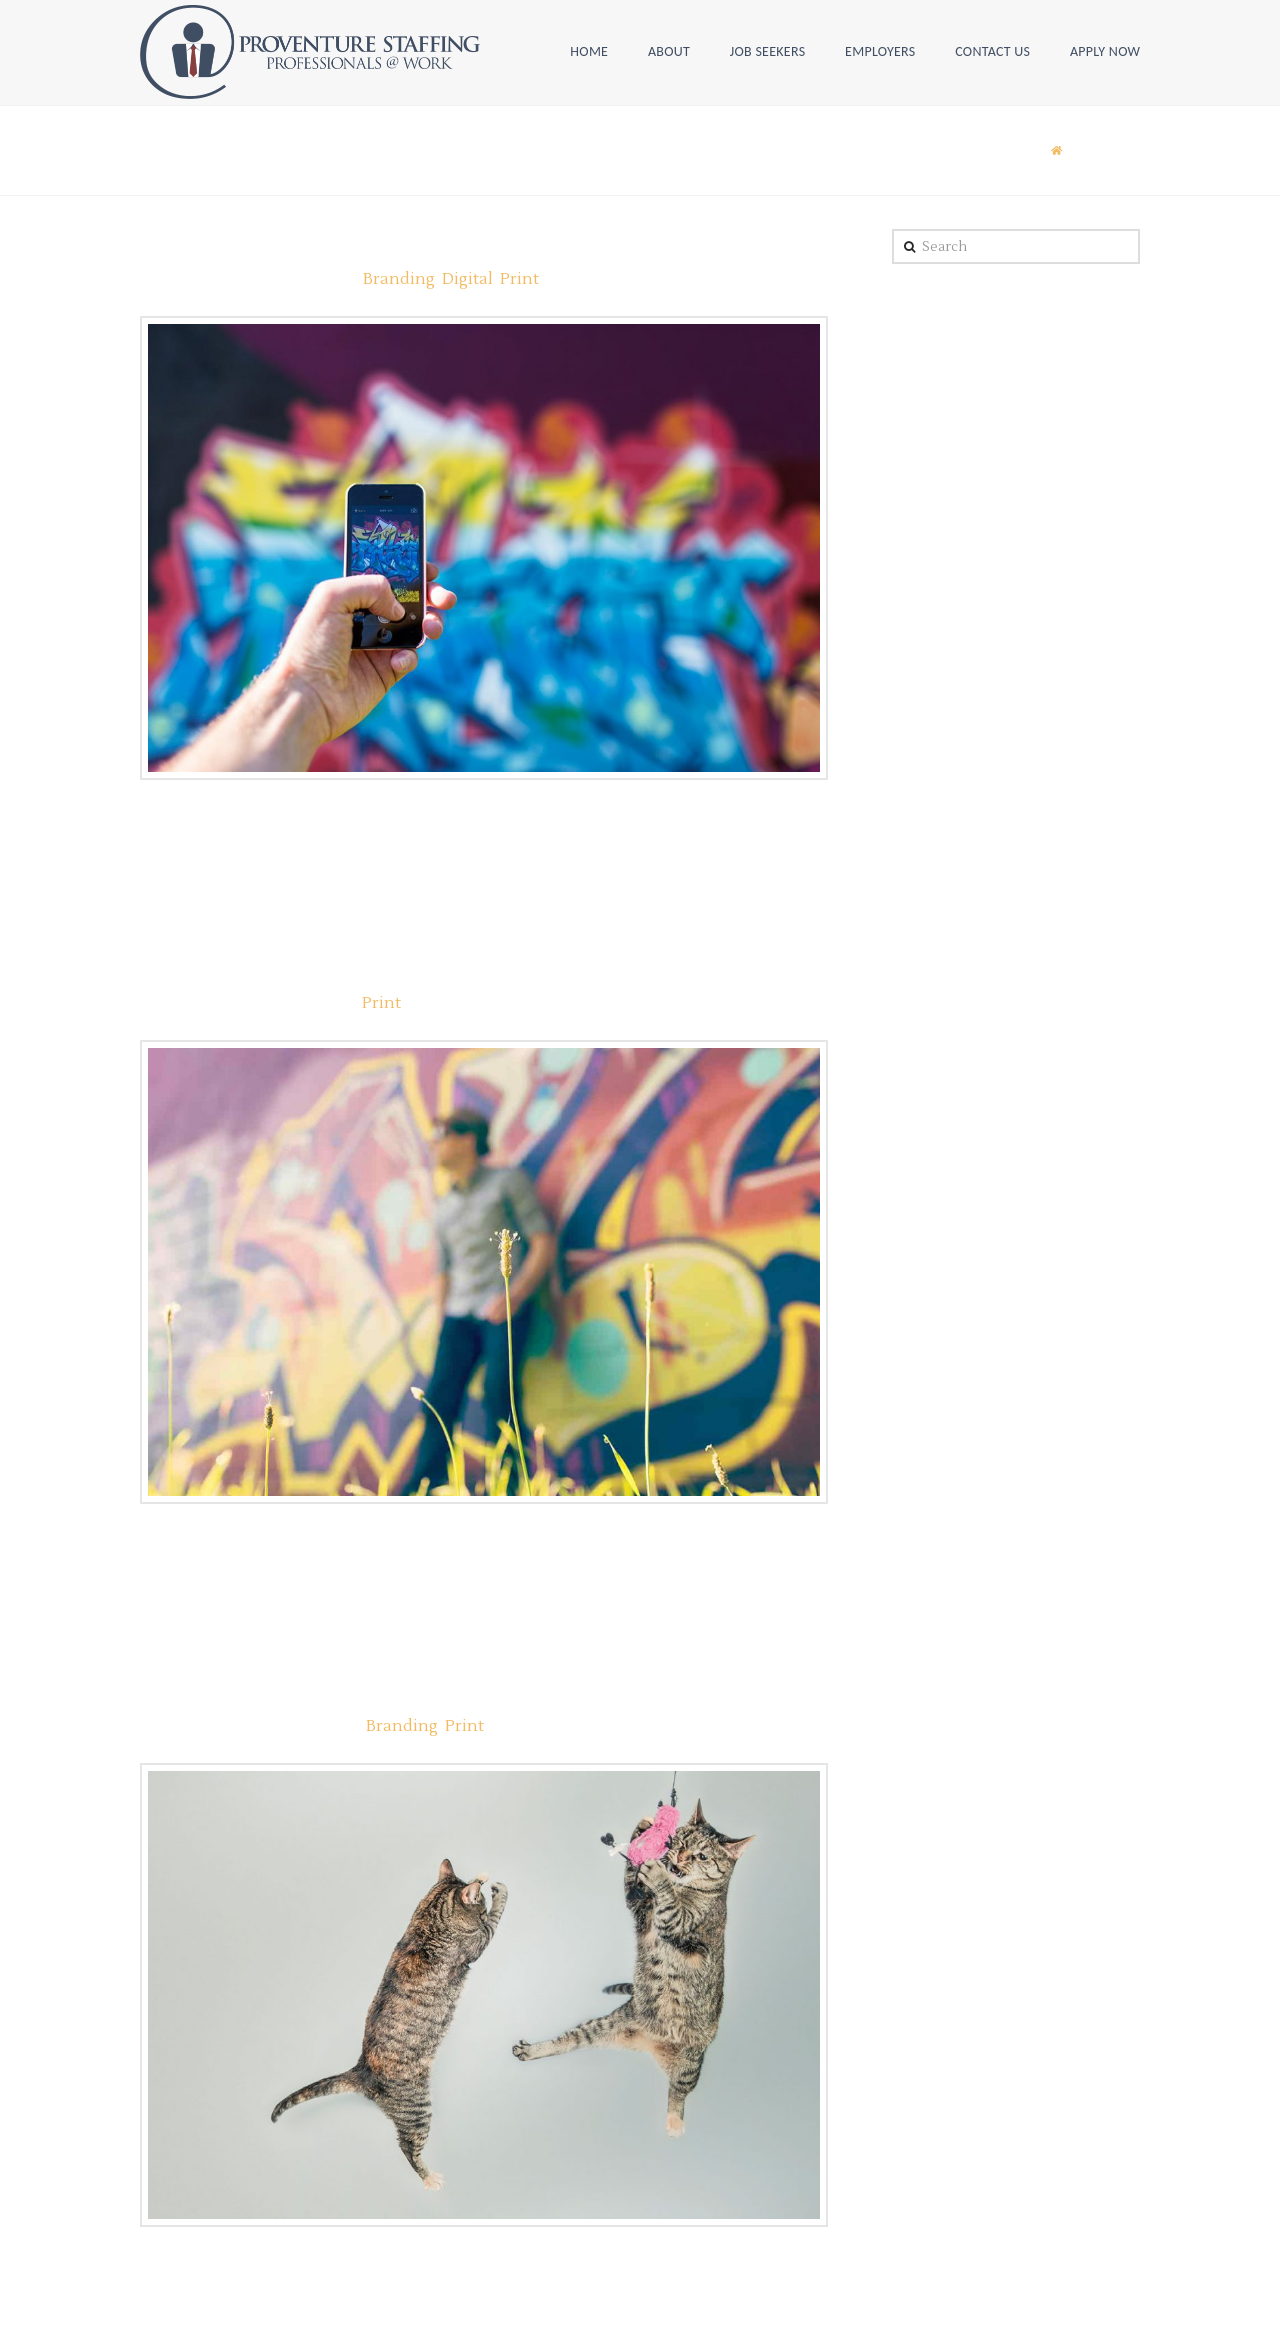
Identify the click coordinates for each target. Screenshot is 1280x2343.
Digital (467, 279)
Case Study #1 (212, 1690)
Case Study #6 (212, 243)
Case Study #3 (212, 967)
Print (519, 279)
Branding (399, 279)
